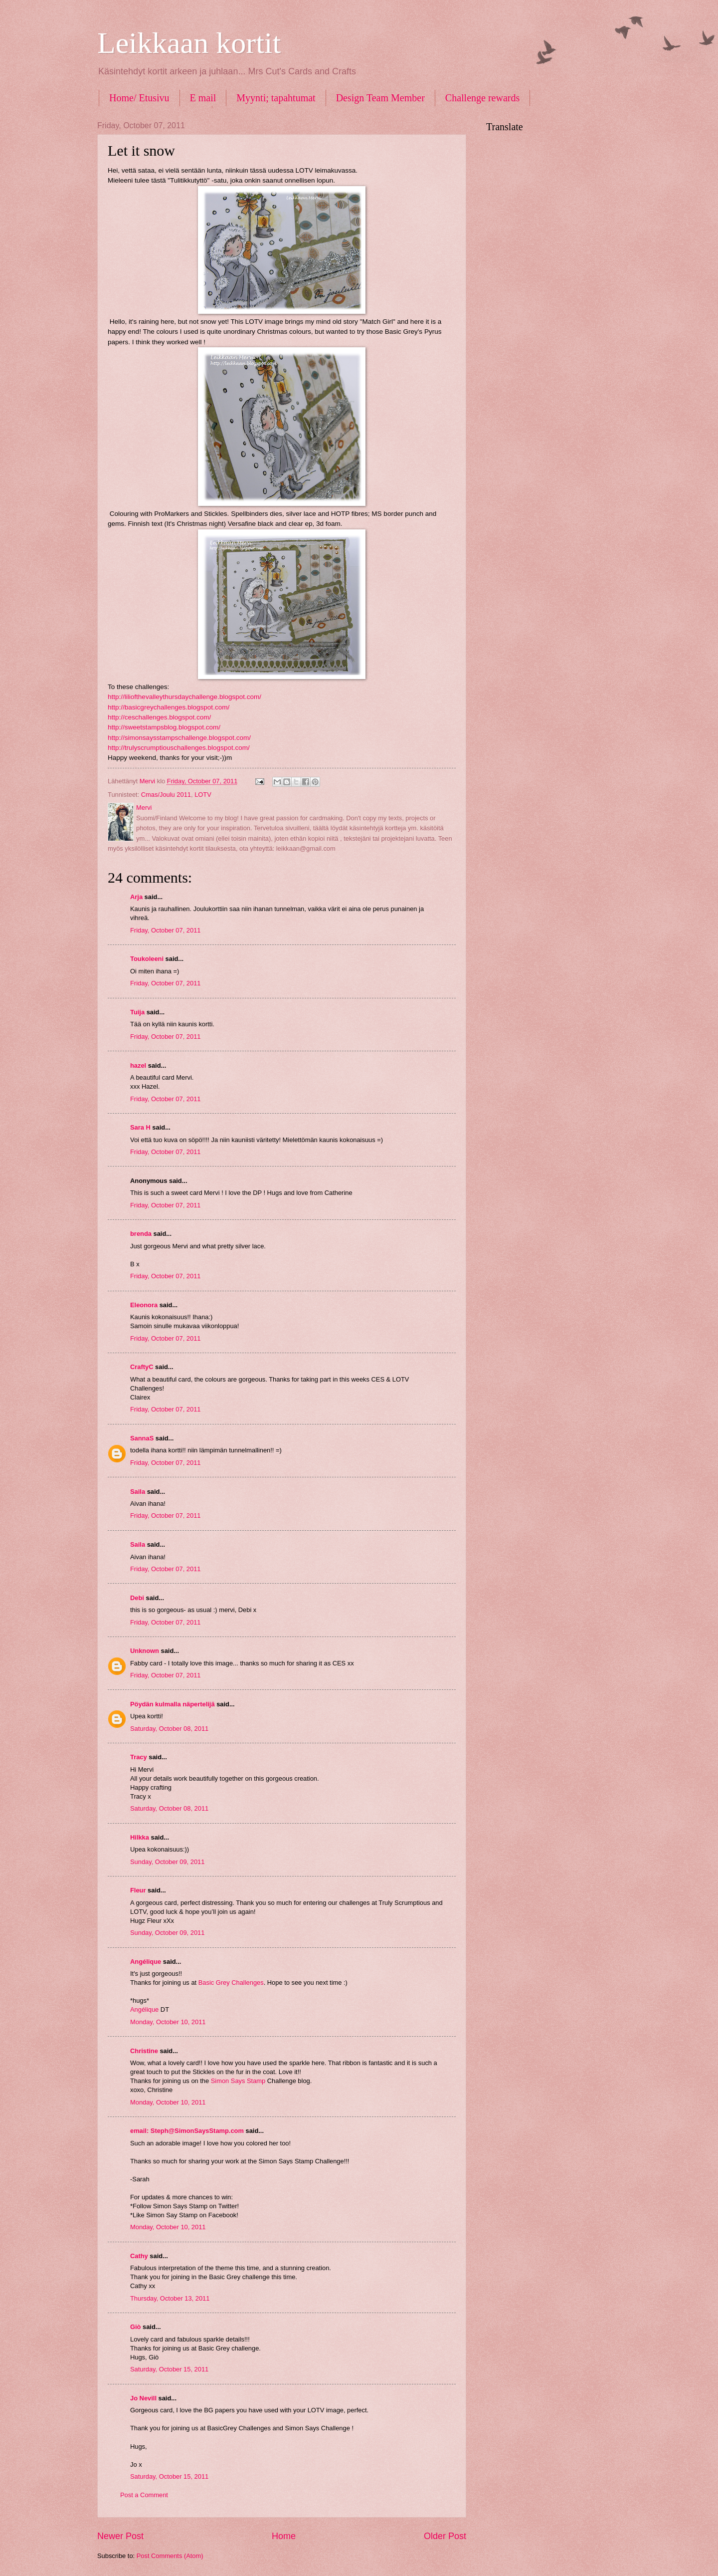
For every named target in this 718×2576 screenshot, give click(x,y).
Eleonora (144, 1305)
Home (284, 2536)
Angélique (145, 1961)
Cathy (139, 2256)
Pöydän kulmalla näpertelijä (172, 1704)
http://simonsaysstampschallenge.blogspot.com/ (179, 737)
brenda (141, 1233)
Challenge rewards (482, 97)
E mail (203, 97)
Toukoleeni (147, 958)
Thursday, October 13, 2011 (169, 2298)
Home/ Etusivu (139, 97)
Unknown (144, 1650)
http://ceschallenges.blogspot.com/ (159, 717)
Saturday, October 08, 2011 (169, 1728)
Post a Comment (144, 2495)
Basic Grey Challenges (231, 1982)
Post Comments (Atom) (170, 2556)
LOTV (202, 794)
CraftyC (142, 1367)
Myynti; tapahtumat (275, 97)
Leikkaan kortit (189, 42)
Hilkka (139, 1837)
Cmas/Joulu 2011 (166, 794)
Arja (136, 897)
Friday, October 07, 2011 (165, 930)
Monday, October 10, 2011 (168, 2022)
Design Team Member (380, 97)
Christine (144, 2051)
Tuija (137, 1012)
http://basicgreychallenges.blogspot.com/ (168, 707)
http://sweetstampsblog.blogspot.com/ (164, 727)
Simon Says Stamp (238, 2081)
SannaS (142, 1438)
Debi (137, 1598)
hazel (138, 1065)
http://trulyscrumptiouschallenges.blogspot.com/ (179, 747)
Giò (135, 2327)
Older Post (445, 2536)
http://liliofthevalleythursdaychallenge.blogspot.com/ (184, 697)
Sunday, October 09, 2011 (167, 1862)
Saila (137, 1491)
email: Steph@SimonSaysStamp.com (187, 2130)
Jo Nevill (143, 2398)
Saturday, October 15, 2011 (169, 2369)
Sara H (140, 1127)
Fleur (138, 1890)
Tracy (138, 1757)
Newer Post (120, 2536)
